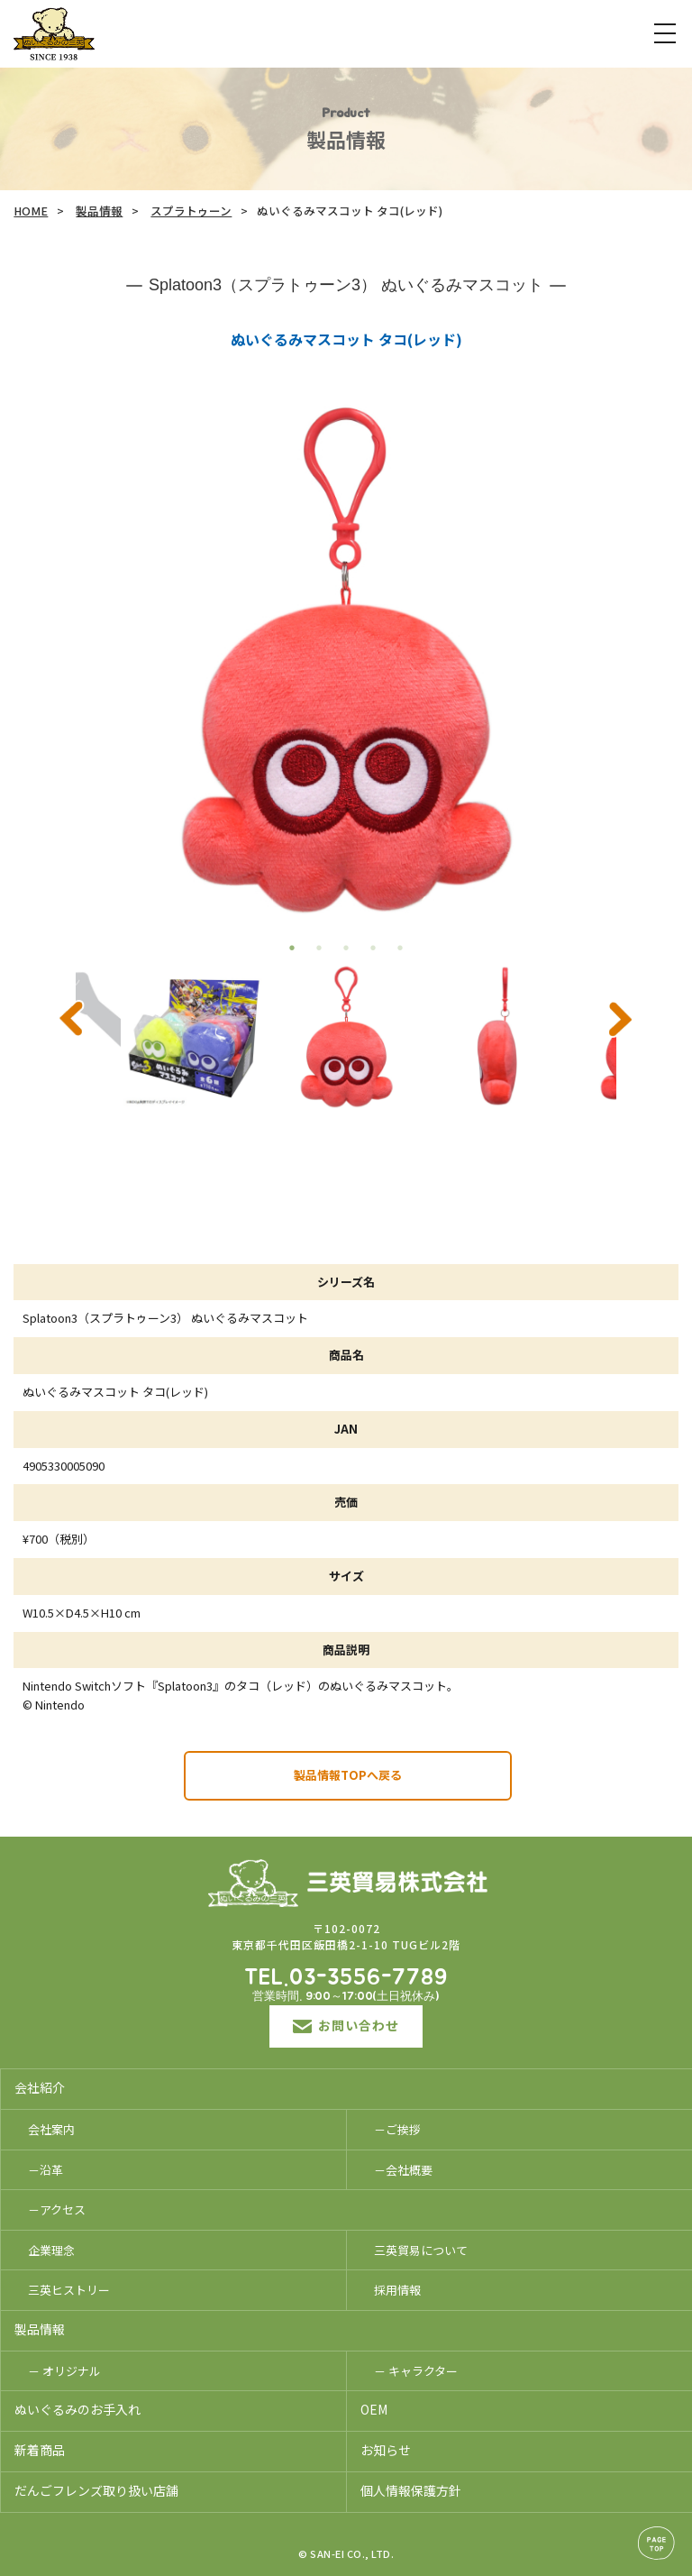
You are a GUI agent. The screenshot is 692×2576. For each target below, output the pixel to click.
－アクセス (57, 2209)
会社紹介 (39, 2087)
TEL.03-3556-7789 (346, 1978)
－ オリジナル (64, 2370)
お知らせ (385, 2450)
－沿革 (45, 2169)
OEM (373, 2409)
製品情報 (99, 210)
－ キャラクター (416, 2370)
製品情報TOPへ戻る (348, 1774)
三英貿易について (421, 2250)
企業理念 (51, 2250)
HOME (31, 210)
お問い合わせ (346, 2025)
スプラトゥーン (191, 210)
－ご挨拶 (397, 2129)
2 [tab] (319, 948)
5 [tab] (400, 948)
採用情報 (397, 2289)
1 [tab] (292, 948)
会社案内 (51, 2129)
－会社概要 (403, 2169)
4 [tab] (373, 948)
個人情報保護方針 (410, 2490)
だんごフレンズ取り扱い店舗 (96, 2490)
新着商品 (39, 2450)
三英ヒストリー (69, 2289)
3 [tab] (346, 948)
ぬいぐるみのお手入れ (77, 2409)
